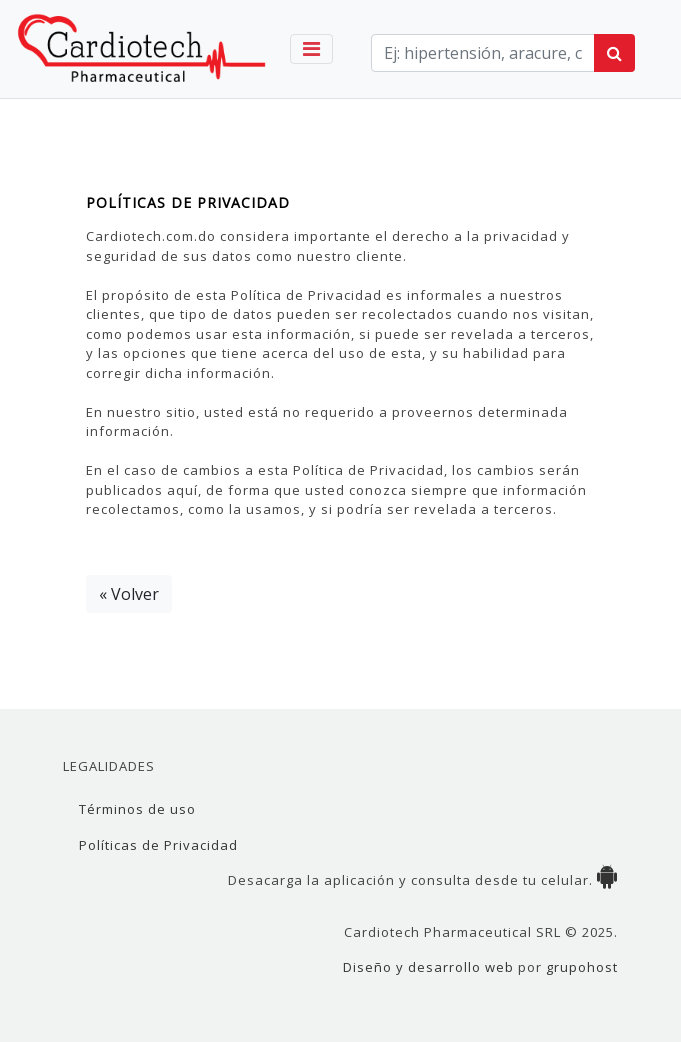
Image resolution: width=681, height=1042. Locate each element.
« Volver (129, 594)
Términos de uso (137, 809)
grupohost (582, 967)
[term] (483, 53)
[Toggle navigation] (311, 49)
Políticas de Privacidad (158, 845)
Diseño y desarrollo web (428, 967)
